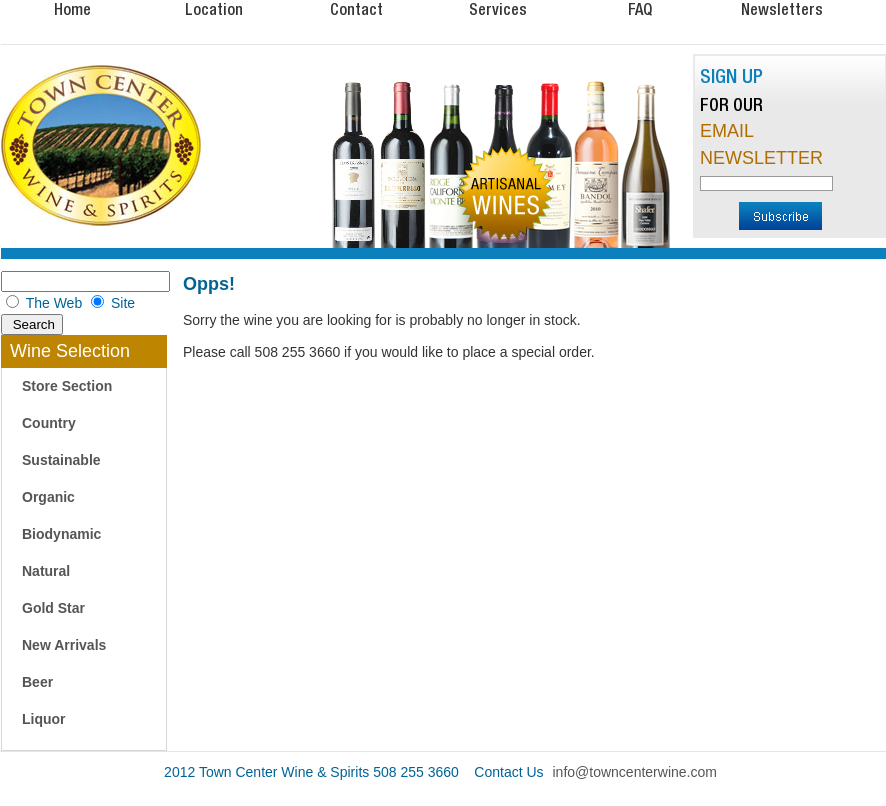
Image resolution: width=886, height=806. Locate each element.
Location (214, 9)
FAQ (640, 9)
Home (72, 9)
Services (498, 9)
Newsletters (782, 9)
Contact (356, 9)
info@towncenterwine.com (635, 772)
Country (49, 423)
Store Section (67, 386)
